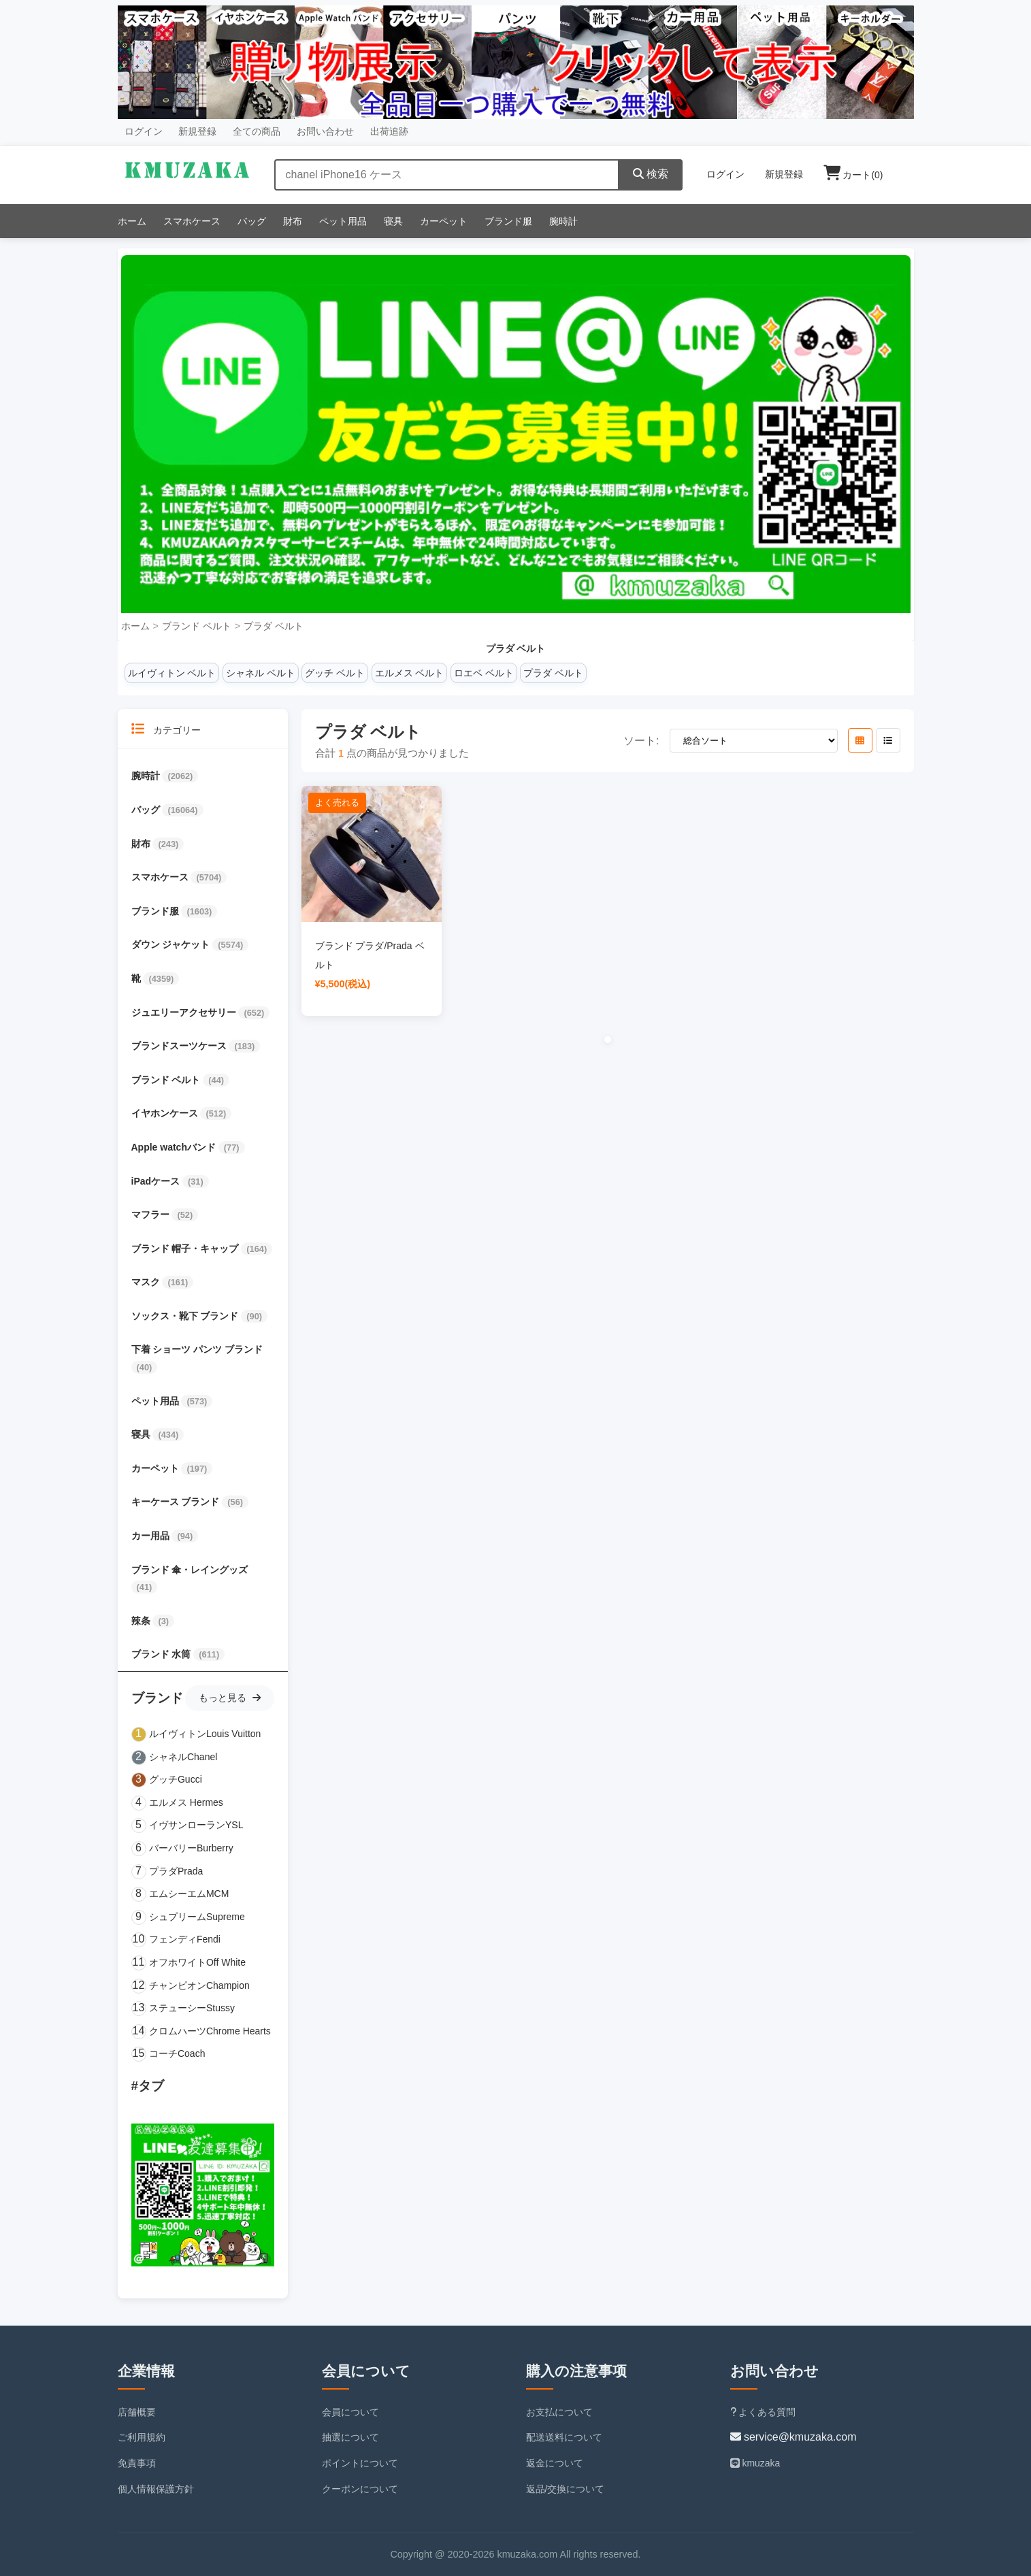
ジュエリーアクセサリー (185, 1012)
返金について (554, 2463)
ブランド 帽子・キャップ (186, 1248)
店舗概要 (137, 2412)
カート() (853, 174)
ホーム (132, 221)
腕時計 (563, 221)
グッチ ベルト (335, 672)
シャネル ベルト (260, 672)
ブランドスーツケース (180, 1045)
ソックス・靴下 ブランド (186, 1315)
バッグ (252, 221)
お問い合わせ (325, 131)
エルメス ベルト (409, 672)
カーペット (444, 221)
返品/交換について (565, 2488)
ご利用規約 (141, 2437)
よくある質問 (763, 2412)
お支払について (559, 2412)
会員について (350, 2412)
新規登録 (197, 131)
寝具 (393, 221)
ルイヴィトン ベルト (172, 672)
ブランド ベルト (196, 626)
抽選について (350, 2437)
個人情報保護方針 (156, 2488)
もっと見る (230, 1697)
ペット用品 (343, 221)
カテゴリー (166, 729)
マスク (147, 1281)
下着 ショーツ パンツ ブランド (197, 1349)
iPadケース (156, 1181)
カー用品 (151, 1535)
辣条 (142, 1620)
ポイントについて (360, 2463)
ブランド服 (508, 221)
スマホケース (191, 221)
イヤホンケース (166, 1113)
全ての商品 (256, 131)
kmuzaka (755, 2463)
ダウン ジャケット (172, 944)
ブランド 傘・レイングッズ (189, 1569)
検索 (650, 174)
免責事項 (137, 2463)
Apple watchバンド (174, 1147)
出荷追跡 (389, 131)
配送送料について (564, 2437)
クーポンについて (360, 2488)
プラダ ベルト (274, 626)
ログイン (144, 131)
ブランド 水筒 (162, 1654)
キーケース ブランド (177, 1501)
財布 (292, 221)
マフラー (151, 1214)
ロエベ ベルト (484, 672)
